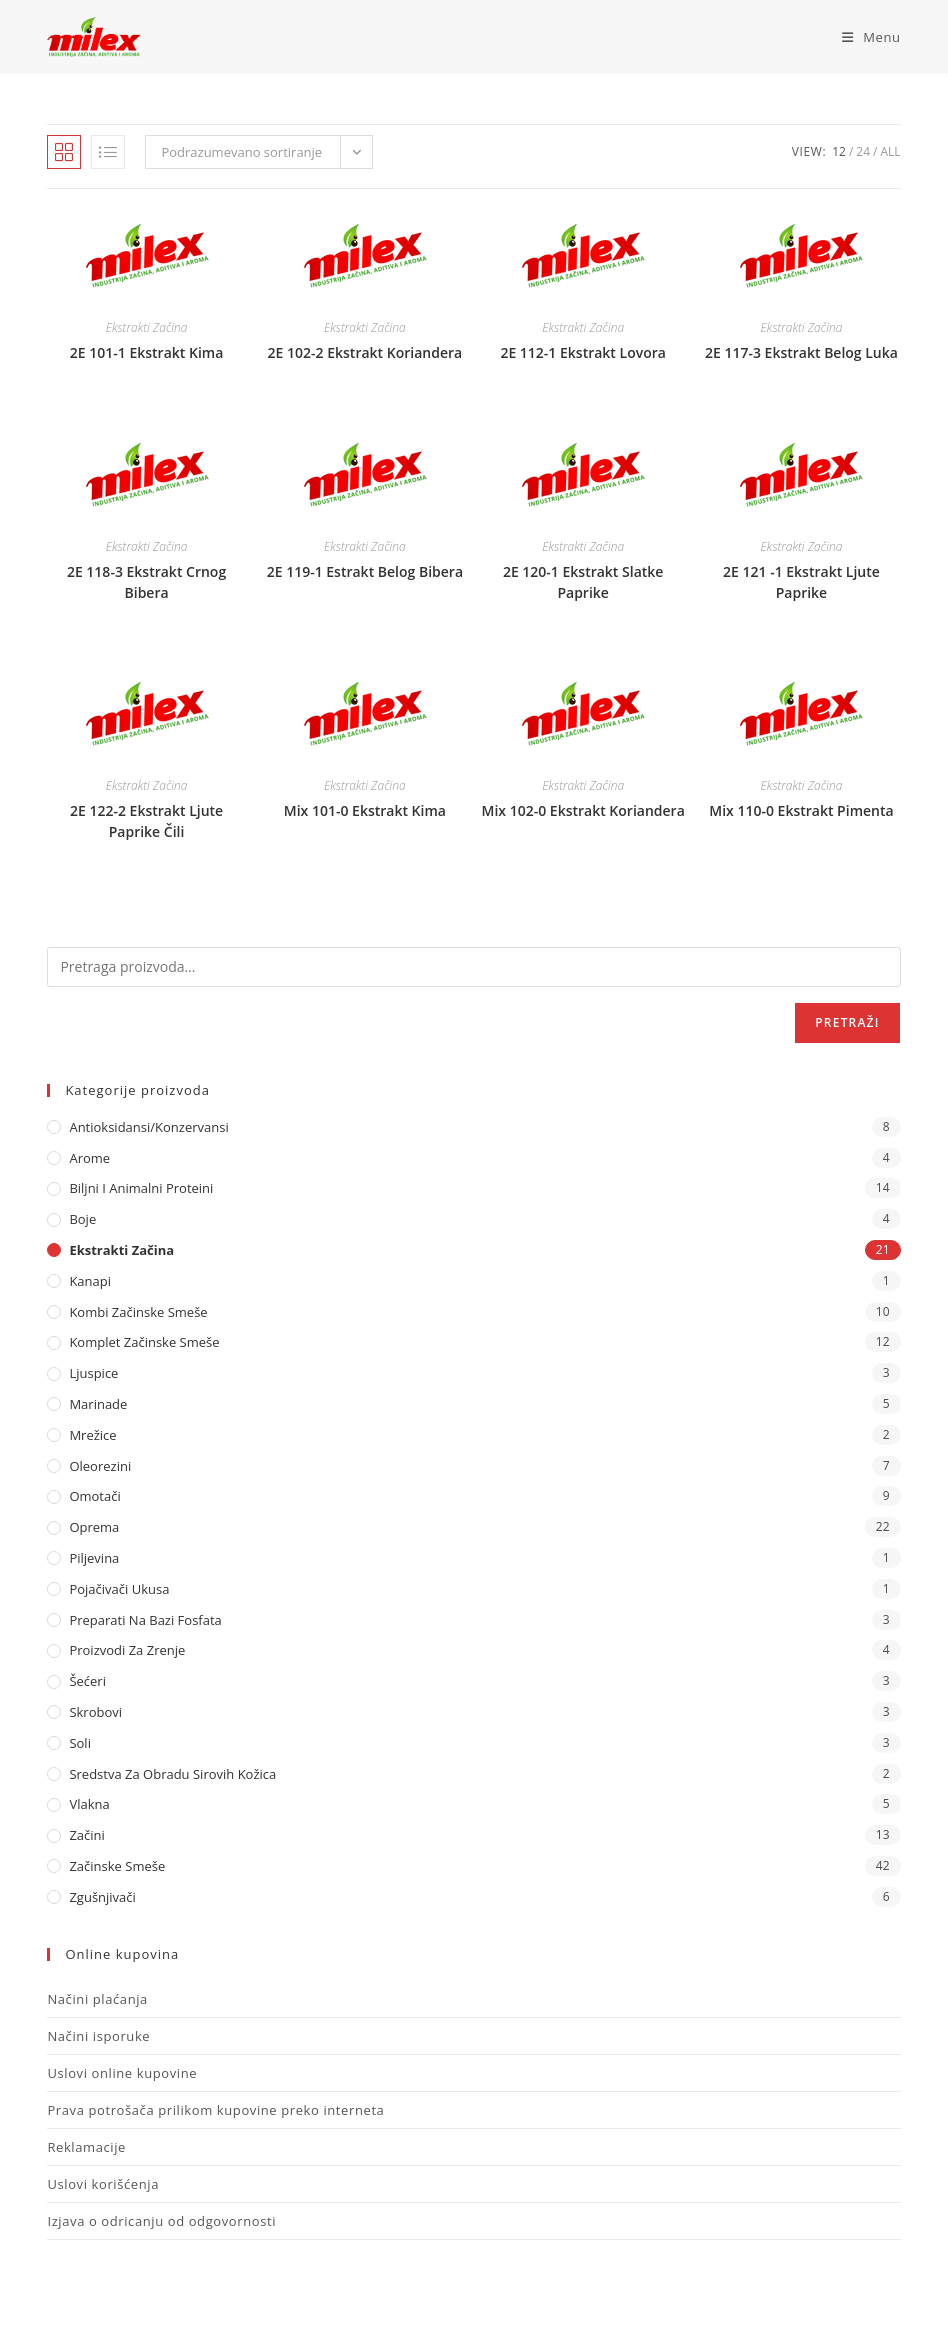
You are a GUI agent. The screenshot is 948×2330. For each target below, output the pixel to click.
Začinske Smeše (117, 1866)
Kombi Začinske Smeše (138, 1312)
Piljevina (94, 1558)
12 (839, 151)
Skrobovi (95, 1712)
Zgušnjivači (102, 1897)
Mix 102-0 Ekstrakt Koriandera (583, 810)
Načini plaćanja (97, 1999)
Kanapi (90, 1281)
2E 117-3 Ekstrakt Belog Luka (801, 352)
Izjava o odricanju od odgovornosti (161, 2221)
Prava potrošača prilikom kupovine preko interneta (215, 2110)
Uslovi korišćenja (103, 2184)
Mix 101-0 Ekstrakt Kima (365, 810)
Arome (89, 1158)
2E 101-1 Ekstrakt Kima (146, 352)
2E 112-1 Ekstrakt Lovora (583, 352)
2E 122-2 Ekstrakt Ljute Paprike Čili (146, 821)
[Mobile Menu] (864, 37)
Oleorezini (100, 1466)
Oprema (94, 1527)
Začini (86, 1835)
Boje (82, 1219)
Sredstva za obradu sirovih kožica (172, 1774)
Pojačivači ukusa (119, 1589)
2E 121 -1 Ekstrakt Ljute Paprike (801, 582)
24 (863, 151)
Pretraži (847, 1022)
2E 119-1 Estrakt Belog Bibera (365, 571)
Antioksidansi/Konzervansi (148, 1127)
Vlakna (89, 1804)
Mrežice (92, 1435)
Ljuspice (93, 1373)
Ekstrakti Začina (147, 327)
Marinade (98, 1404)
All (890, 151)
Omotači (94, 1496)
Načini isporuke (98, 2036)
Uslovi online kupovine (122, 2073)
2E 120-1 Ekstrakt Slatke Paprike (583, 582)
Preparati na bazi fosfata (145, 1620)
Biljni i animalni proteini (141, 1188)
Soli (80, 1743)
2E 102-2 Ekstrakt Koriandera (365, 352)
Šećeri (87, 1681)
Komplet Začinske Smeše (144, 1342)
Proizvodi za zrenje (127, 1650)
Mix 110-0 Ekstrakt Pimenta (801, 810)
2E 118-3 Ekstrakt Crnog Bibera (146, 582)
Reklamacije (86, 2147)
